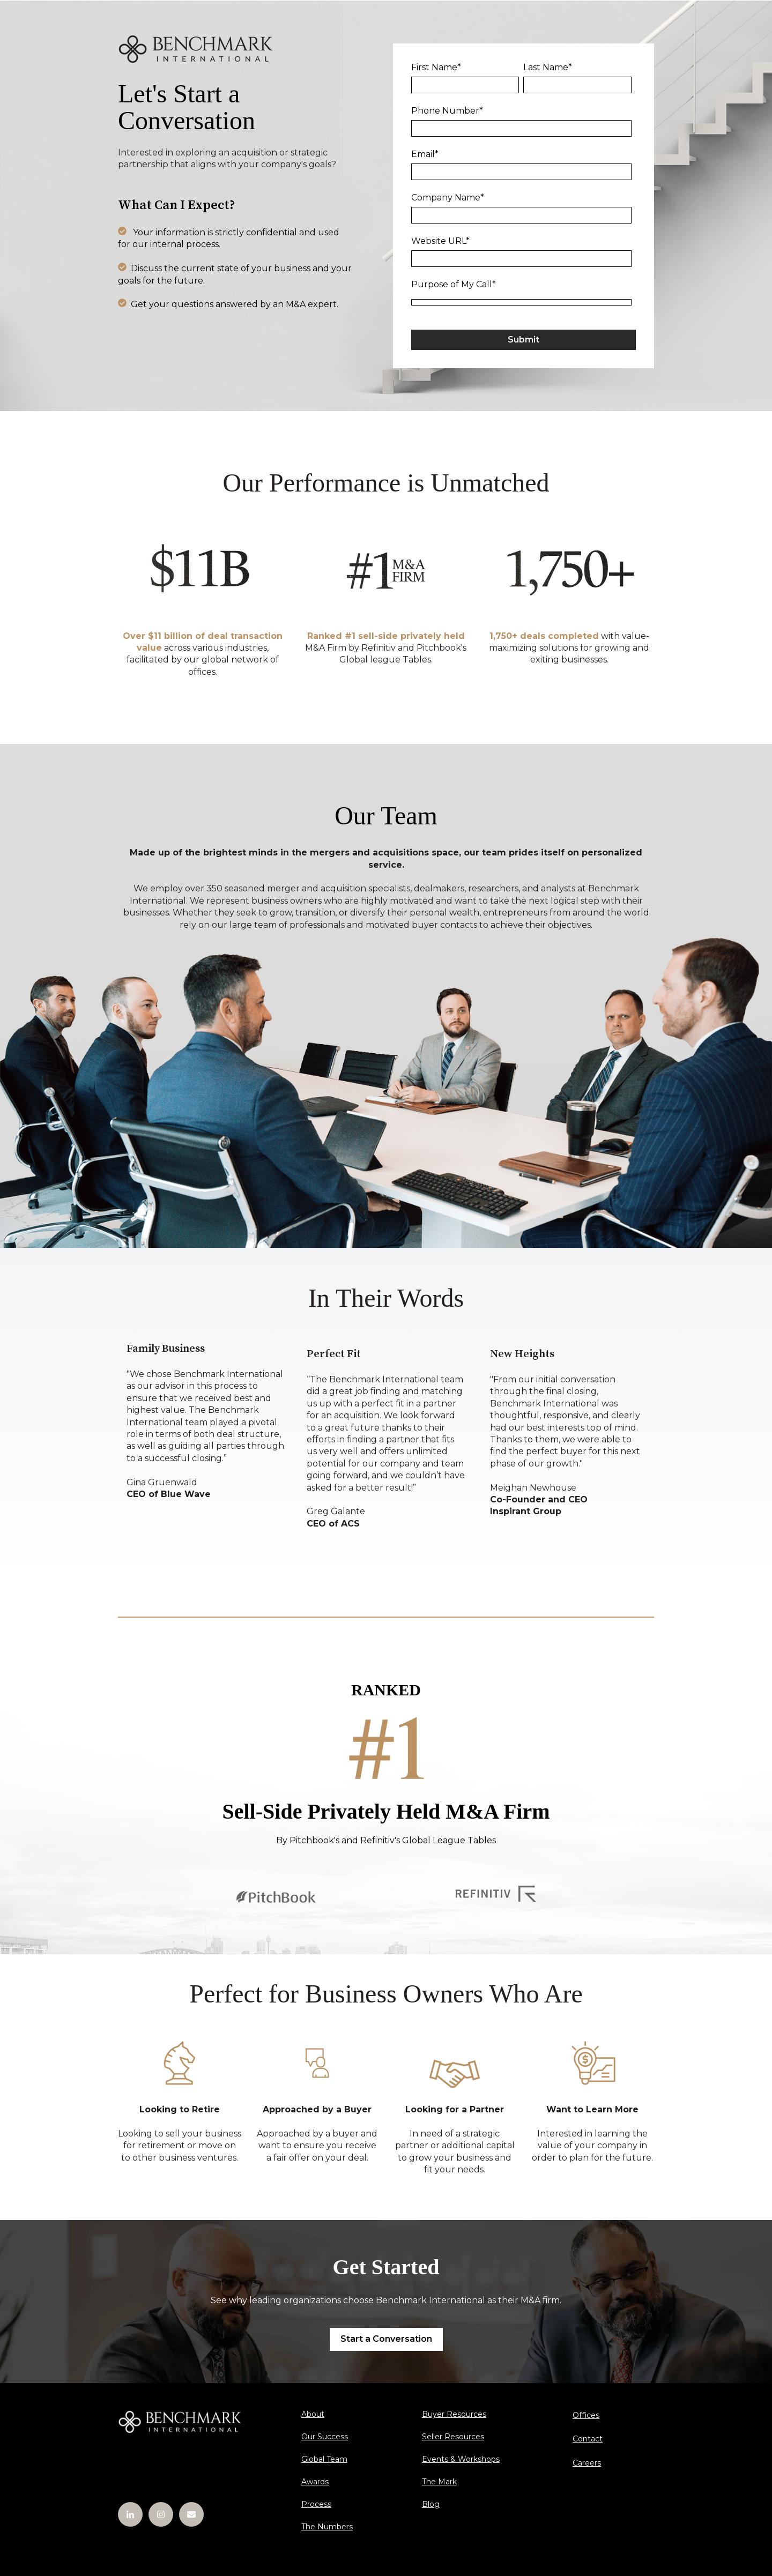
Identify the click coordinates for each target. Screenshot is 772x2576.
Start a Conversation (386, 2339)
